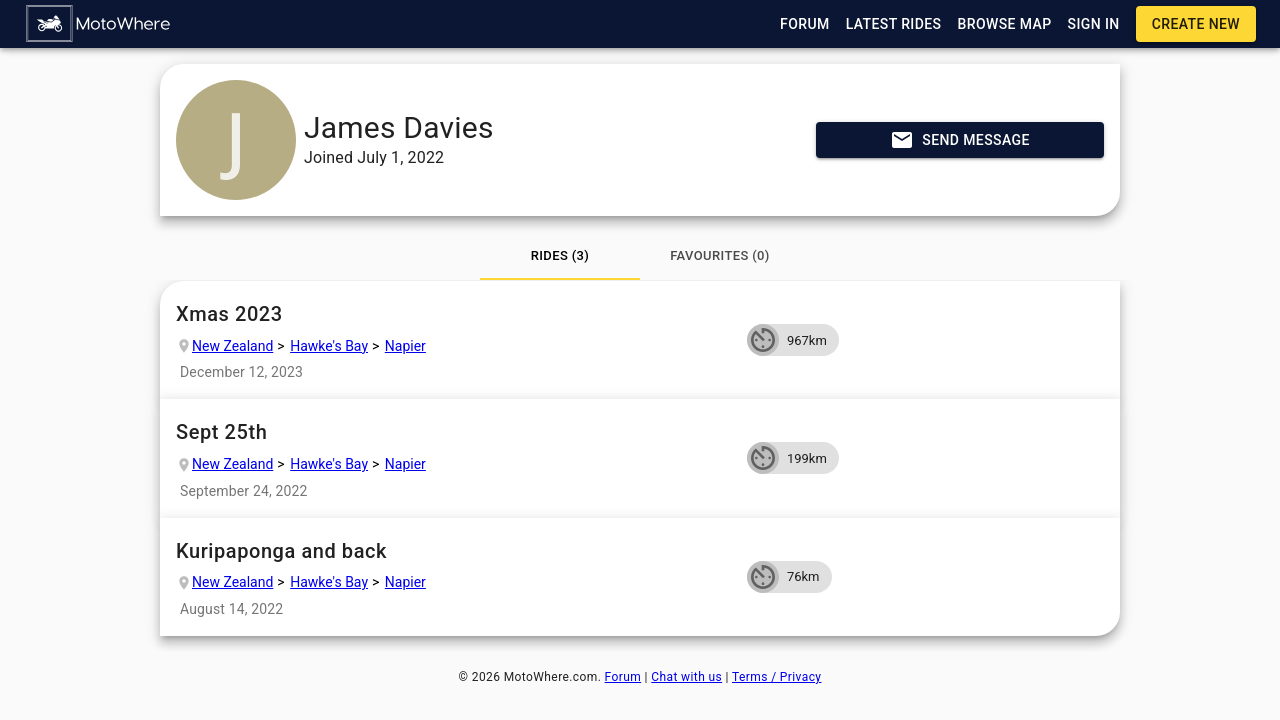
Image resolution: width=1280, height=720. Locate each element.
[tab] (560, 256)
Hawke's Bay (329, 346)
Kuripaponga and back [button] (453, 551)
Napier (405, 346)
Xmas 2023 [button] (453, 314)
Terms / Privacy (776, 677)
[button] (99, 24)
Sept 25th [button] (453, 432)
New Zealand (232, 346)
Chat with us (686, 677)
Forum (623, 677)
